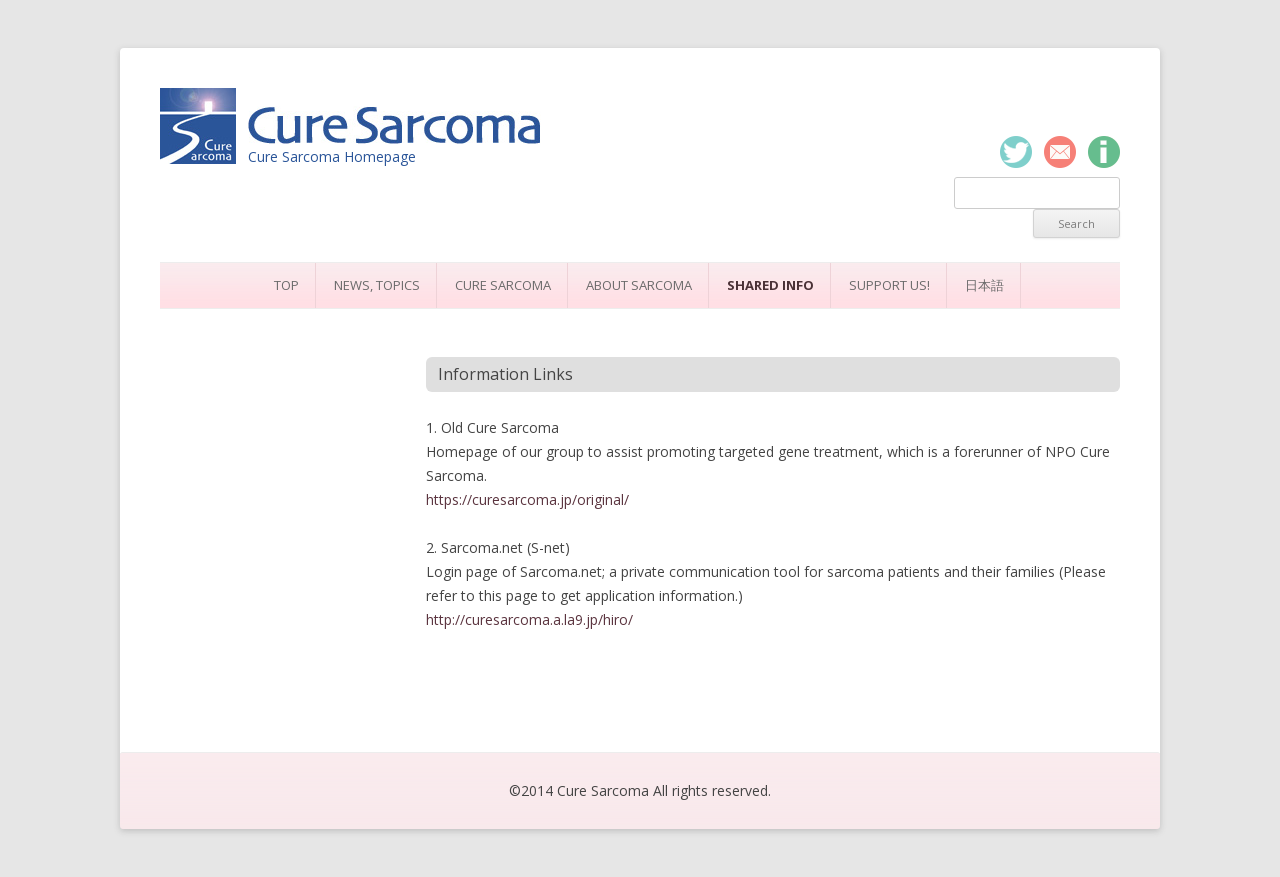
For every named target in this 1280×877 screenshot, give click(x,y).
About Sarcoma (639, 285)
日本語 (984, 285)
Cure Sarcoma (503, 285)
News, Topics (377, 285)
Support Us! (889, 285)
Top (286, 285)
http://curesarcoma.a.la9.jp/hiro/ (529, 619)
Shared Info (770, 285)
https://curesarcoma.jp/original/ (527, 499)
